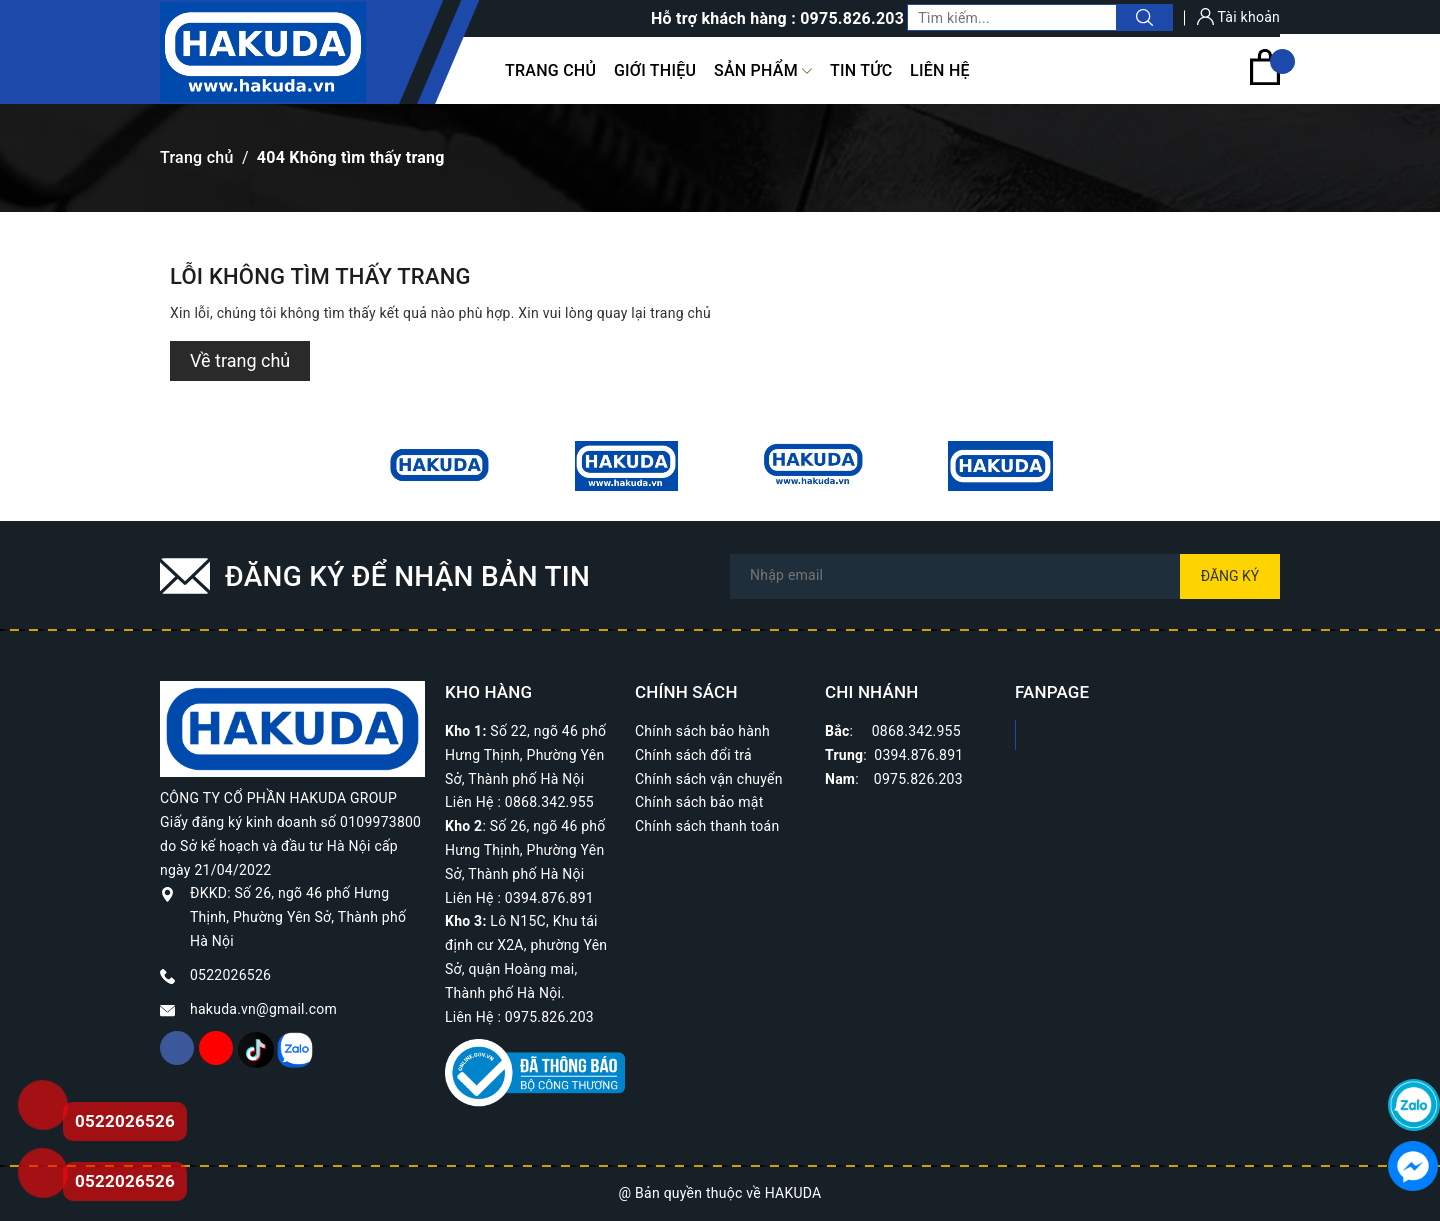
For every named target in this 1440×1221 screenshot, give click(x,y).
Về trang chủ (240, 360)
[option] (439, 466)
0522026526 (230, 975)
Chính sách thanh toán (707, 826)
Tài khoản (1238, 17)
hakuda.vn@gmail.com (263, 1009)
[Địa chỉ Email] (1005, 576)
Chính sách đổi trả (693, 755)
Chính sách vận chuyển (709, 779)
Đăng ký (1230, 576)
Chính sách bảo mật (699, 802)
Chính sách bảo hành (702, 731)
